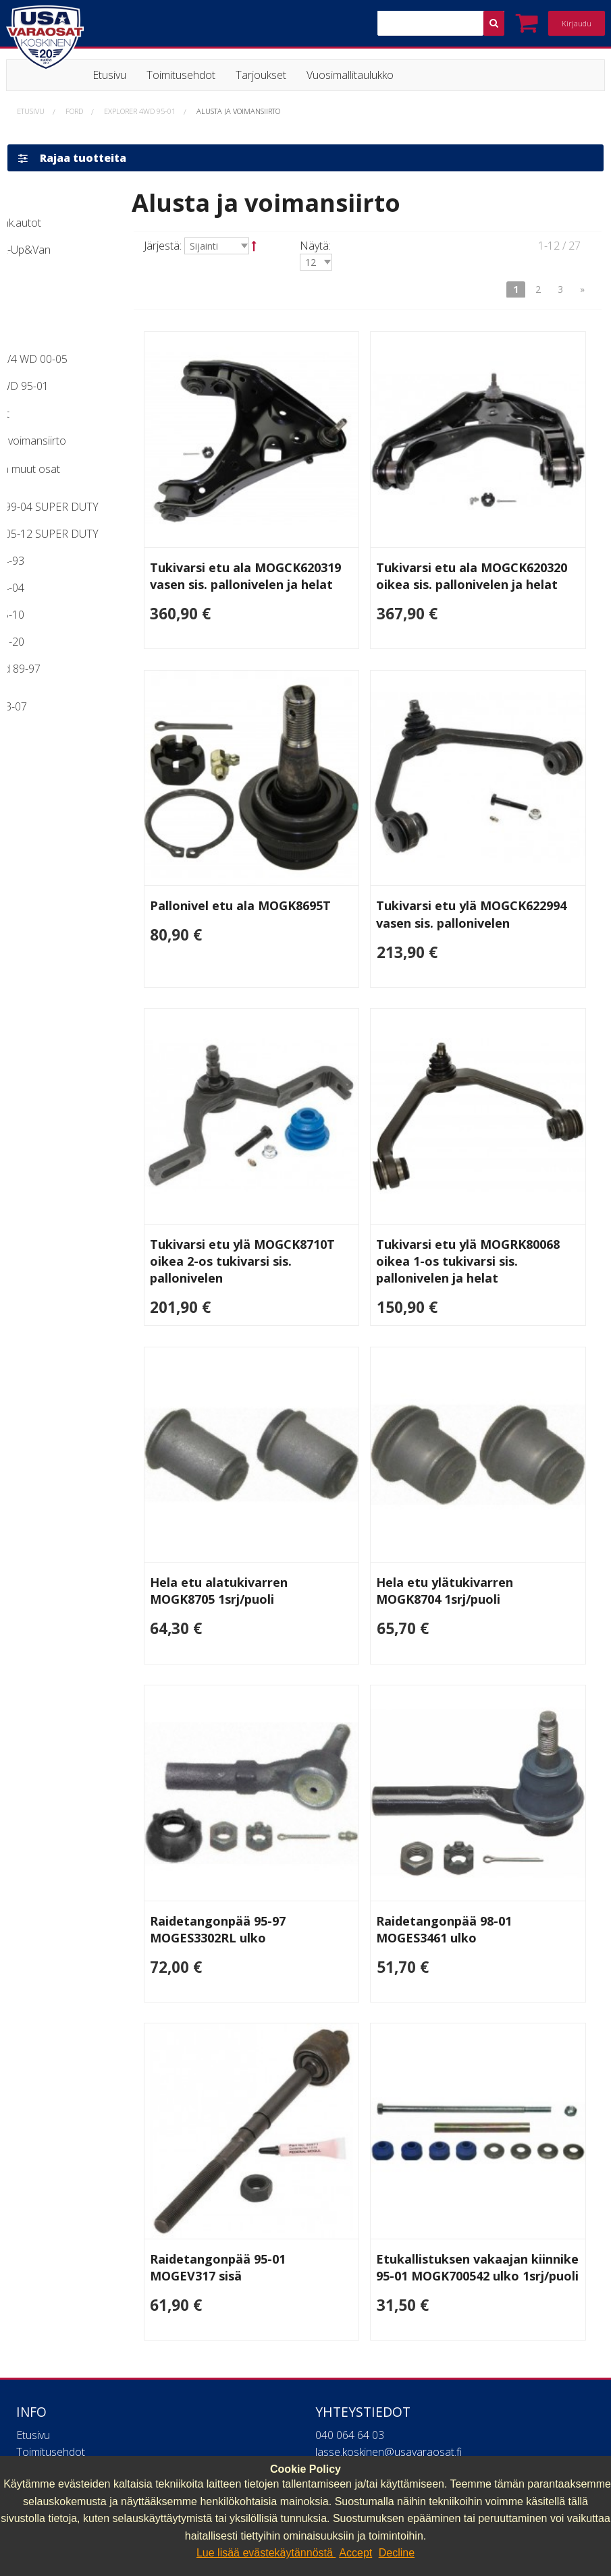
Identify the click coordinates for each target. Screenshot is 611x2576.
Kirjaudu (576, 23)
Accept (355, 2552)
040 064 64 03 (349, 2293)
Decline (397, 2552)
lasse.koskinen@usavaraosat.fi (388, 2310)
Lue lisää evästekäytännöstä (266, 2552)
